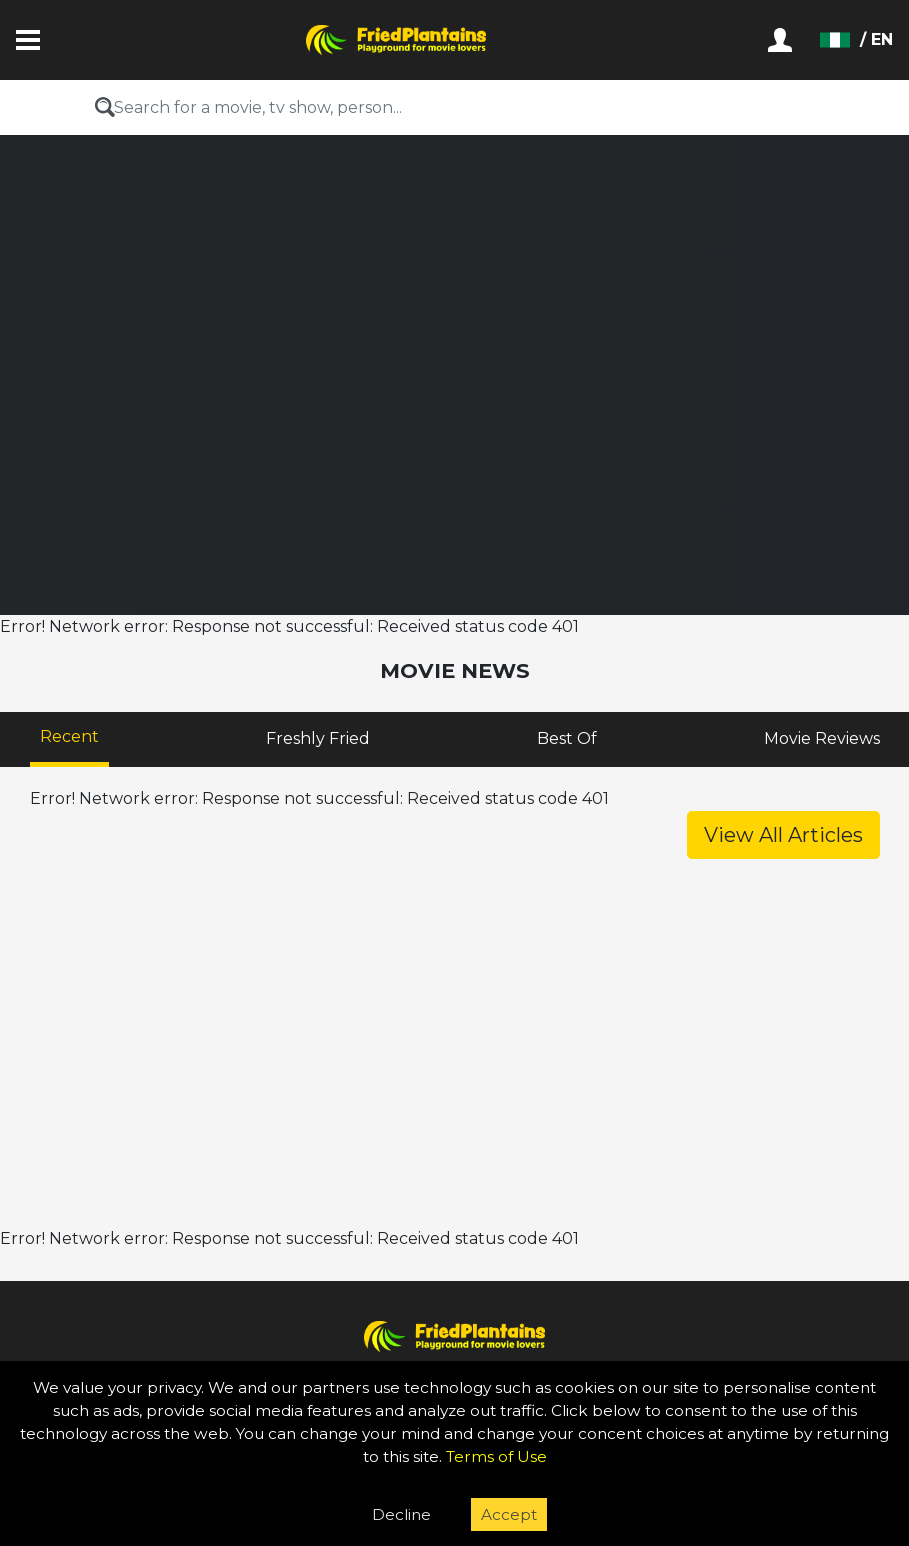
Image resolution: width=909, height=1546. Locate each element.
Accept (509, 1514)
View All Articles (783, 835)
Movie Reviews (822, 738)
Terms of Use (496, 1456)
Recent (69, 736)
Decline (401, 1514)
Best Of (567, 738)
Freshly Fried (318, 738)
